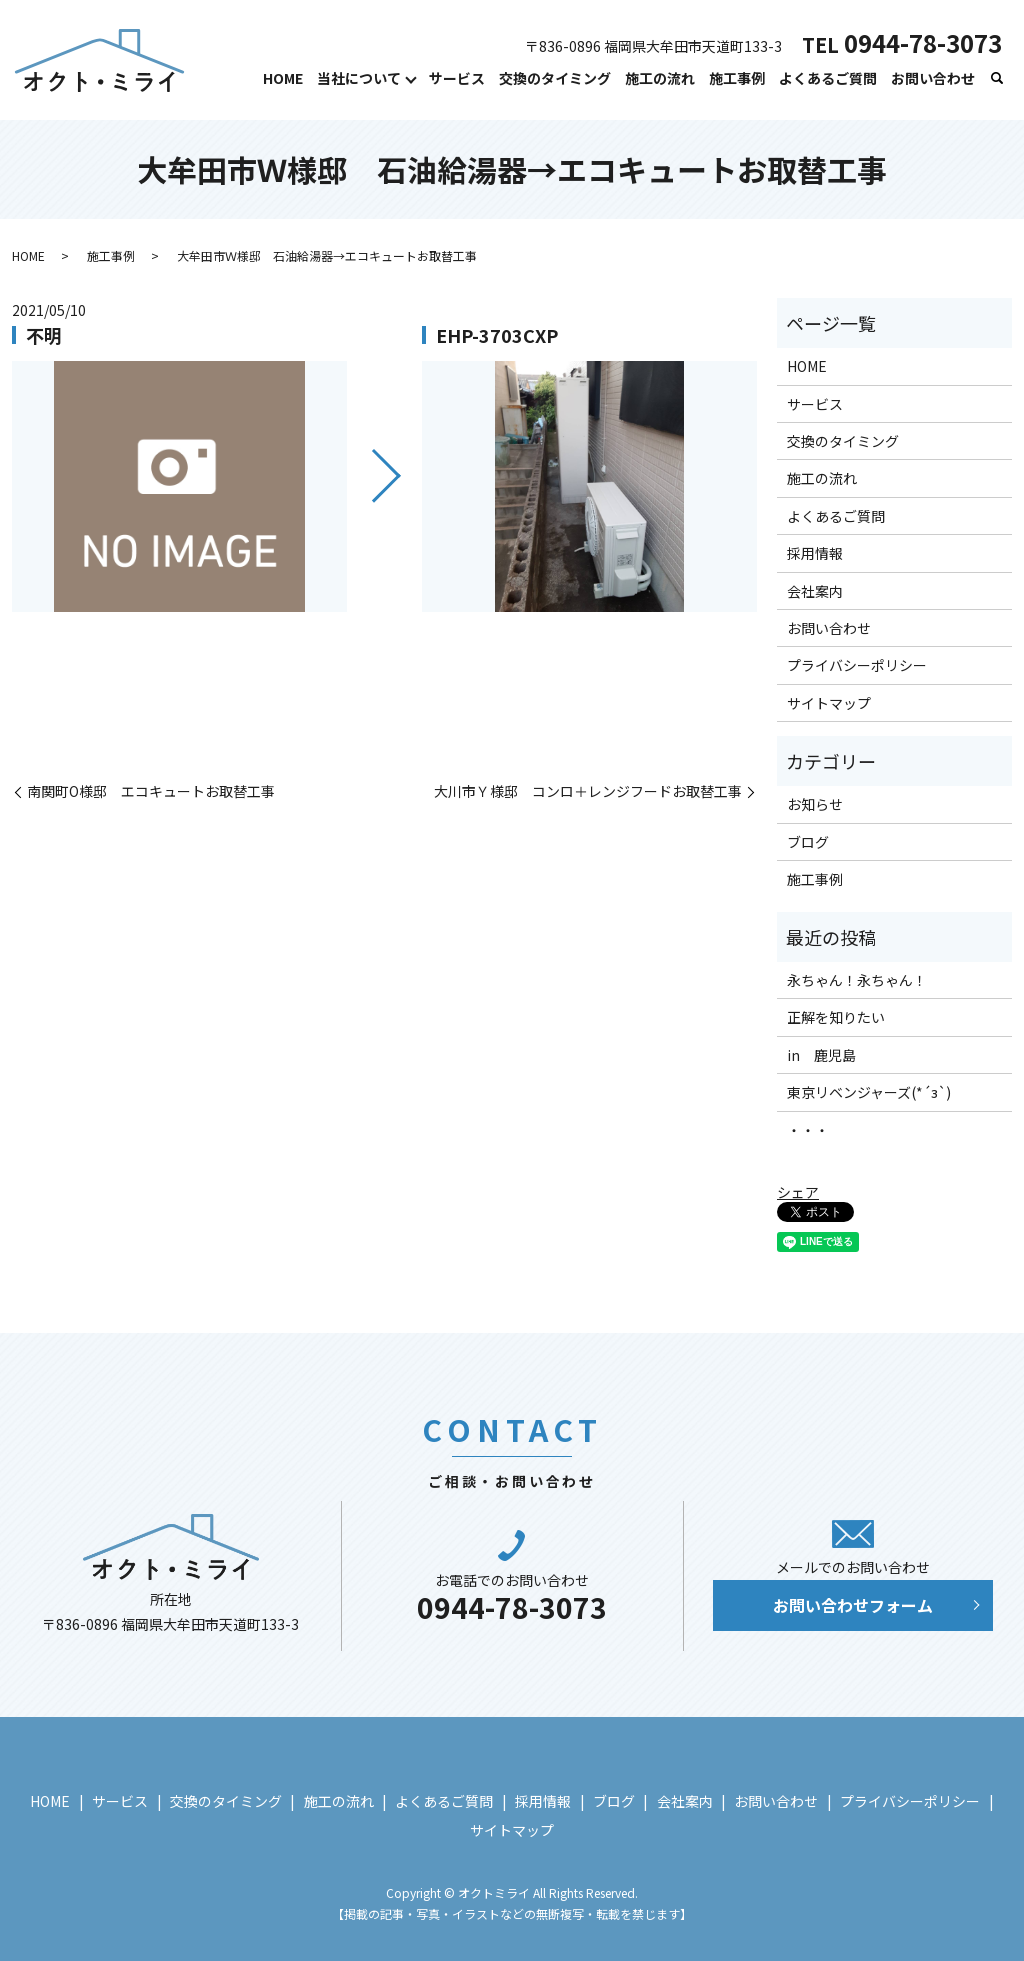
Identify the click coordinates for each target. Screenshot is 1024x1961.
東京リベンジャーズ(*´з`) (869, 1092)
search (997, 79)
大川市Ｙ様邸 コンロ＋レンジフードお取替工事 (588, 791)
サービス (457, 78)
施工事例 (737, 78)
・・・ (808, 1130)
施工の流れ (660, 78)
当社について (359, 78)
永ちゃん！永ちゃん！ (857, 980)
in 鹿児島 (821, 1055)
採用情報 (815, 553)
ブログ (808, 842)
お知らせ (815, 804)
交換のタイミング (555, 78)
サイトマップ (829, 703)
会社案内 (815, 591)
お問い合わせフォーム (853, 1605)
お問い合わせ (933, 78)
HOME (283, 78)
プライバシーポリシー (857, 665)
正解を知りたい (836, 1017)
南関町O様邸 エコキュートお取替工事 (151, 791)
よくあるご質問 (828, 78)
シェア (798, 1192)
